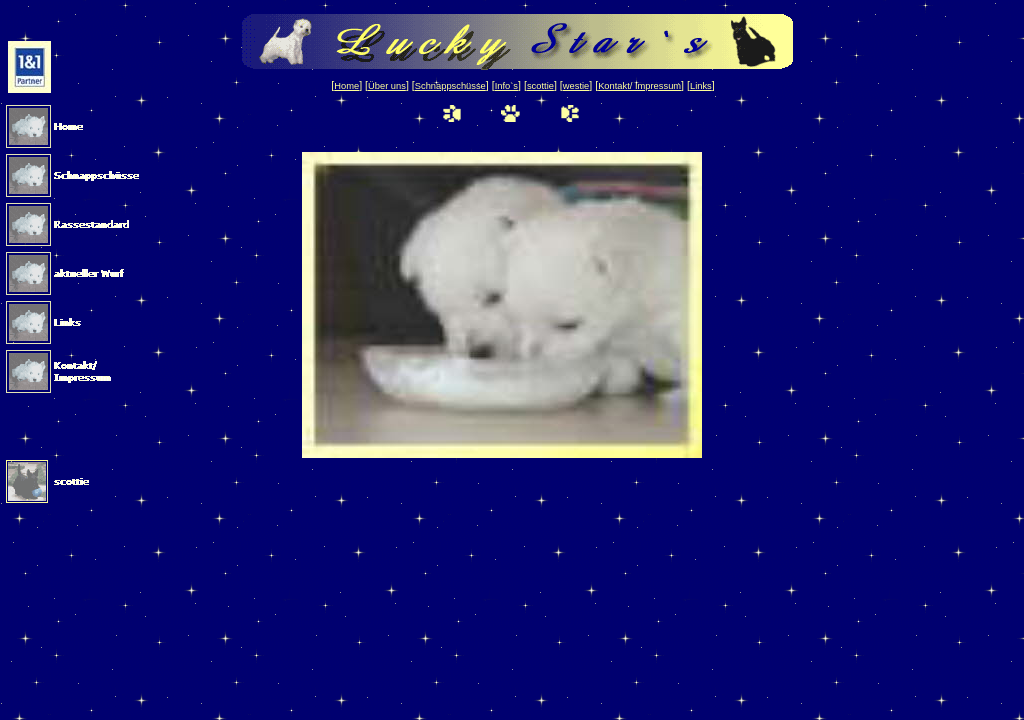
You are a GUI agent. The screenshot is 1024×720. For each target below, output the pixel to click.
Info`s (506, 86)
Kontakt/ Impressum (639, 86)
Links (701, 86)
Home (346, 86)
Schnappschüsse (450, 86)
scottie (540, 86)
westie (576, 86)
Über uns (387, 86)
